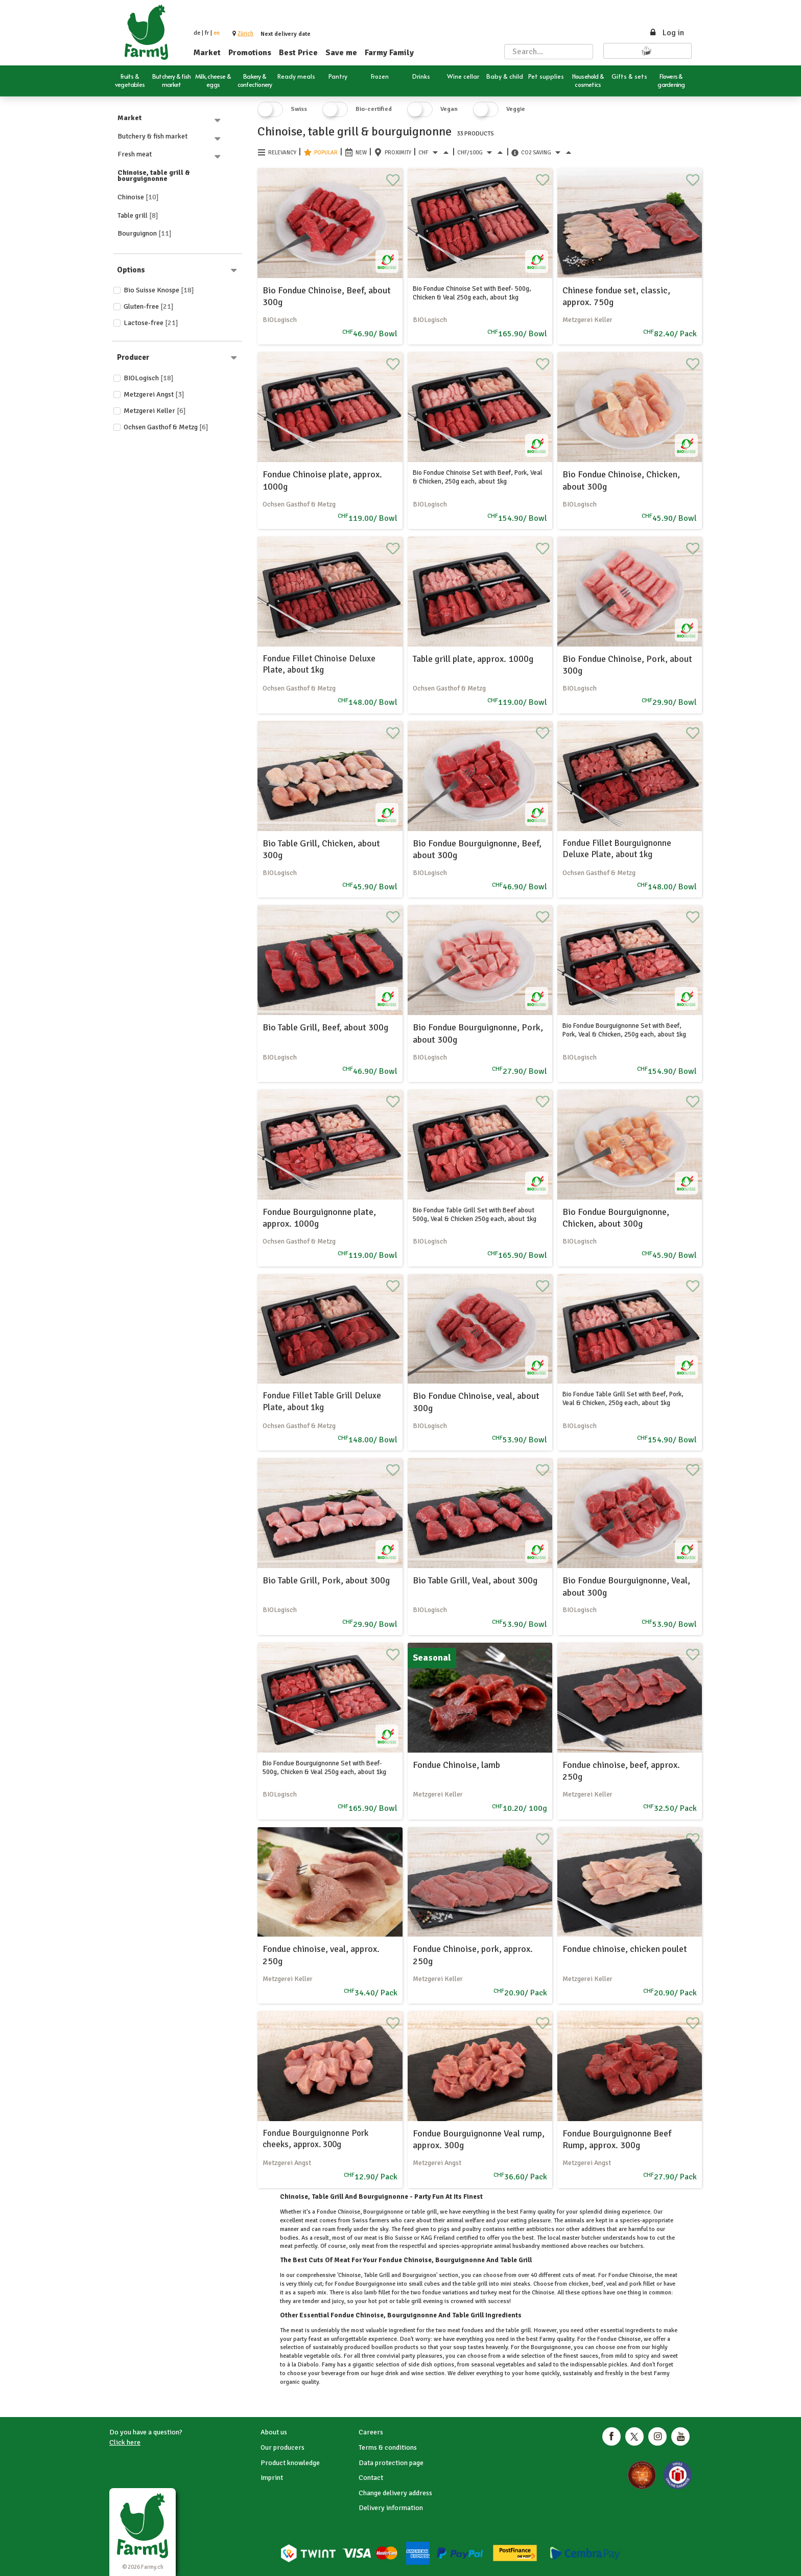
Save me (341, 53)
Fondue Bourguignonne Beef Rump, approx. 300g (616, 2139)
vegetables (510, 2364)
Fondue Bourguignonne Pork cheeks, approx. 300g (315, 2139)
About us (274, 2432)
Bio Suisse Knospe (159, 290)
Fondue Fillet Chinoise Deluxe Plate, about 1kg (319, 664)
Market (207, 53)
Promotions (249, 53)
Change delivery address (395, 2493)
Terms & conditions (388, 2447)
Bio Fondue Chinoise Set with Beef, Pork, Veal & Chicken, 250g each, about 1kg (478, 477)
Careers (371, 2432)
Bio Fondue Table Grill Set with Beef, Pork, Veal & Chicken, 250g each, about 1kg (623, 1398)
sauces (588, 2356)
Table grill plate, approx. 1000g (473, 658)
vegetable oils (321, 2356)
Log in (666, 33)
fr (207, 33)
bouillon (382, 2347)
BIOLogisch (149, 378)
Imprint (272, 2477)
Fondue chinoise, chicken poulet (624, 1948)
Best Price (298, 53)
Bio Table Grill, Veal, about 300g (475, 1580)
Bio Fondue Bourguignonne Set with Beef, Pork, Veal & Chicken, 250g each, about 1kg (624, 1030)
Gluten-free (149, 306)
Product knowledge (290, 2462)
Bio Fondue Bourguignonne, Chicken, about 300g (615, 1217)
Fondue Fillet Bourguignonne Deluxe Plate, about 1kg (616, 849)
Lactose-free (151, 322)
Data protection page (391, 2462)
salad (544, 2364)
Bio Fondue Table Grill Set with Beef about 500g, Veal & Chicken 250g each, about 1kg (474, 1214)
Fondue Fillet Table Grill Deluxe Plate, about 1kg (322, 1401)
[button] (245, 33)
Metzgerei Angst (154, 394)
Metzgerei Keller (155, 410)
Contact (371, 2477)
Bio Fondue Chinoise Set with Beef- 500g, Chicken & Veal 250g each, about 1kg (472, 293)
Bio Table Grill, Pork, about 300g (326, 1580)
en (217, 33)
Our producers (282, 2447)
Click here (124, 2442)
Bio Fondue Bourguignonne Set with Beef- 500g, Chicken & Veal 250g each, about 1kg (324, 1767)
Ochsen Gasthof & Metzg (166, 427)
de (197, 33)
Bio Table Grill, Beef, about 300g (325, 1027)
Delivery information (391, 2507)
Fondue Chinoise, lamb (456, 1764)
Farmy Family (389, 53)
